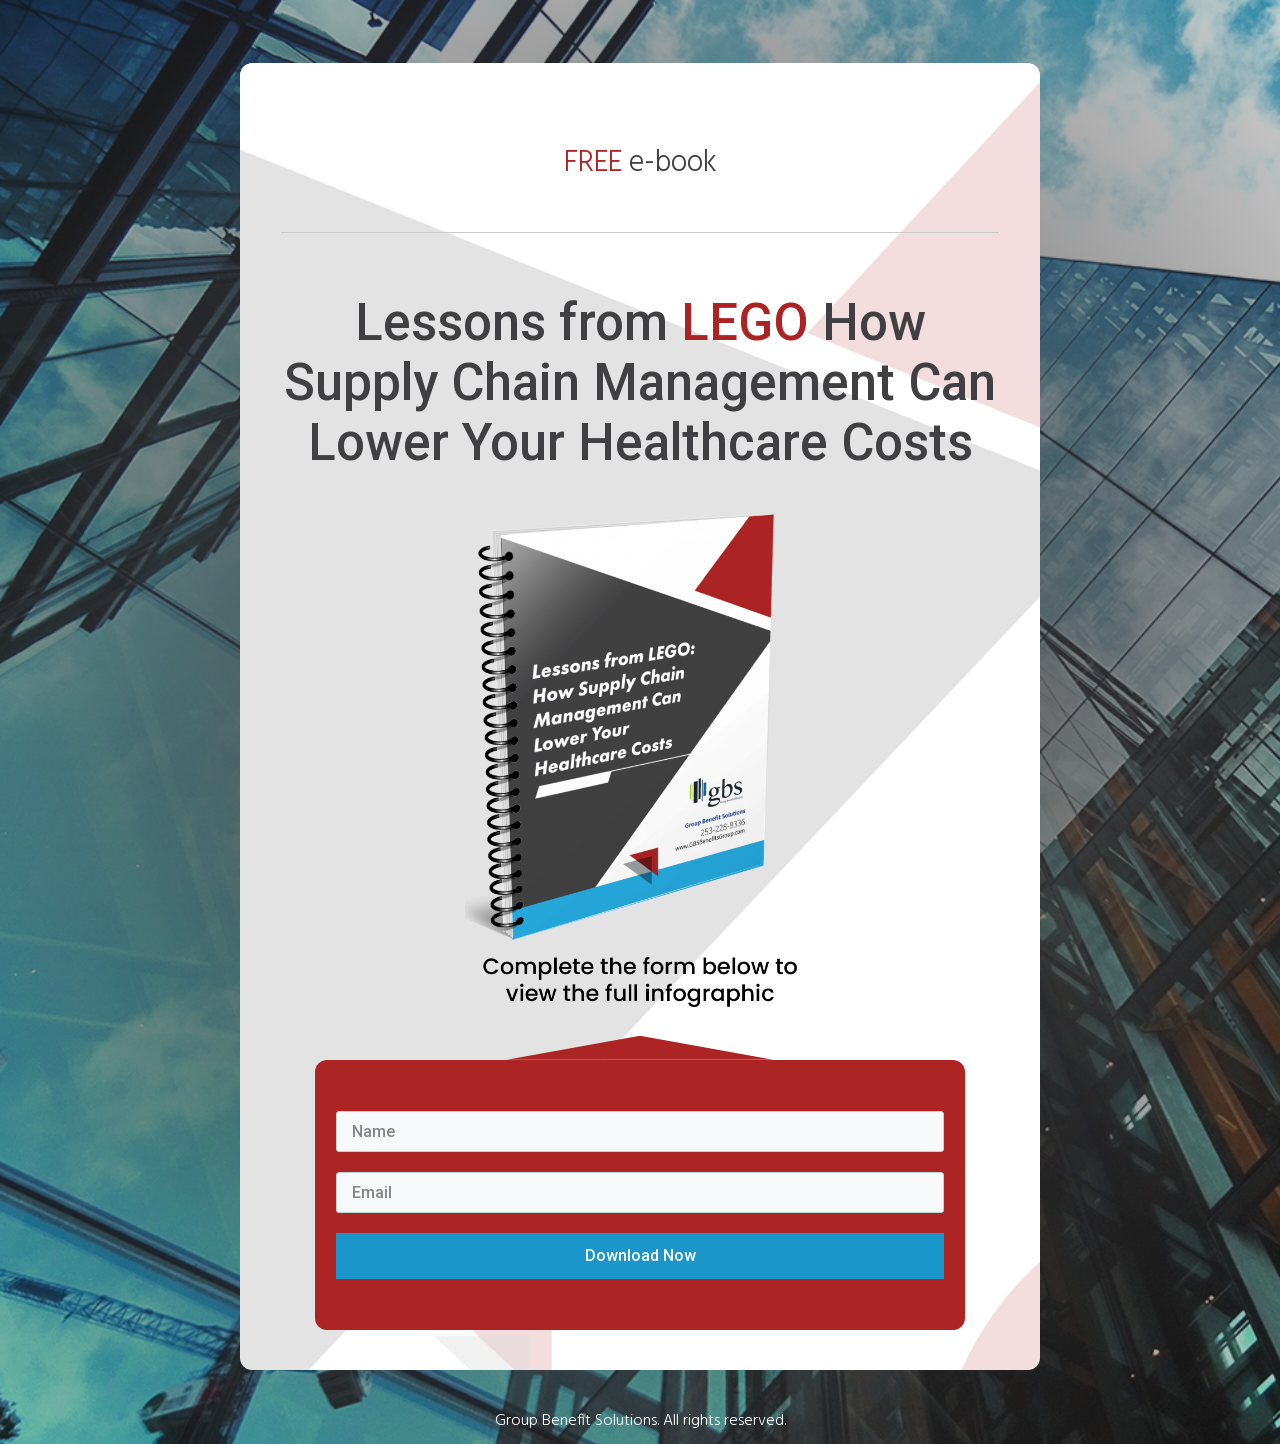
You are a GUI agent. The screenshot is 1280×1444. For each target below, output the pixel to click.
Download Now (640, 1255)
